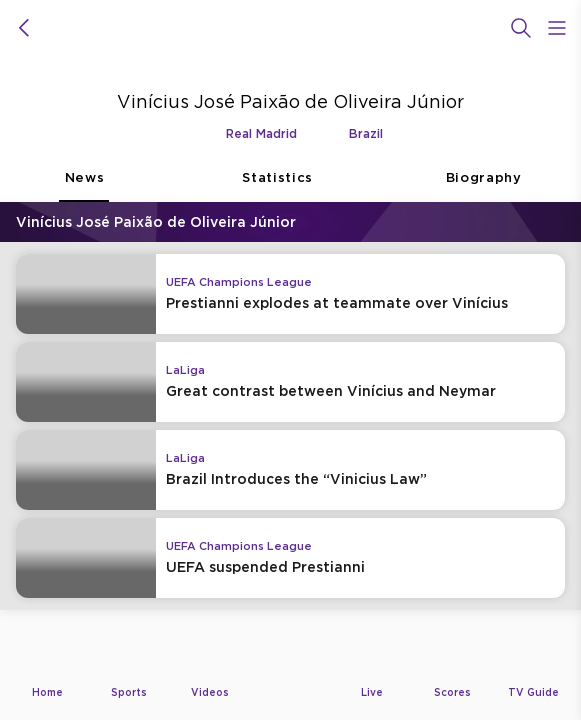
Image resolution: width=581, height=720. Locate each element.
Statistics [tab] (277, 186)
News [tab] (84, 186)
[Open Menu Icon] (557, 28)
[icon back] (24, 28)
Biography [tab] (484, 186)
